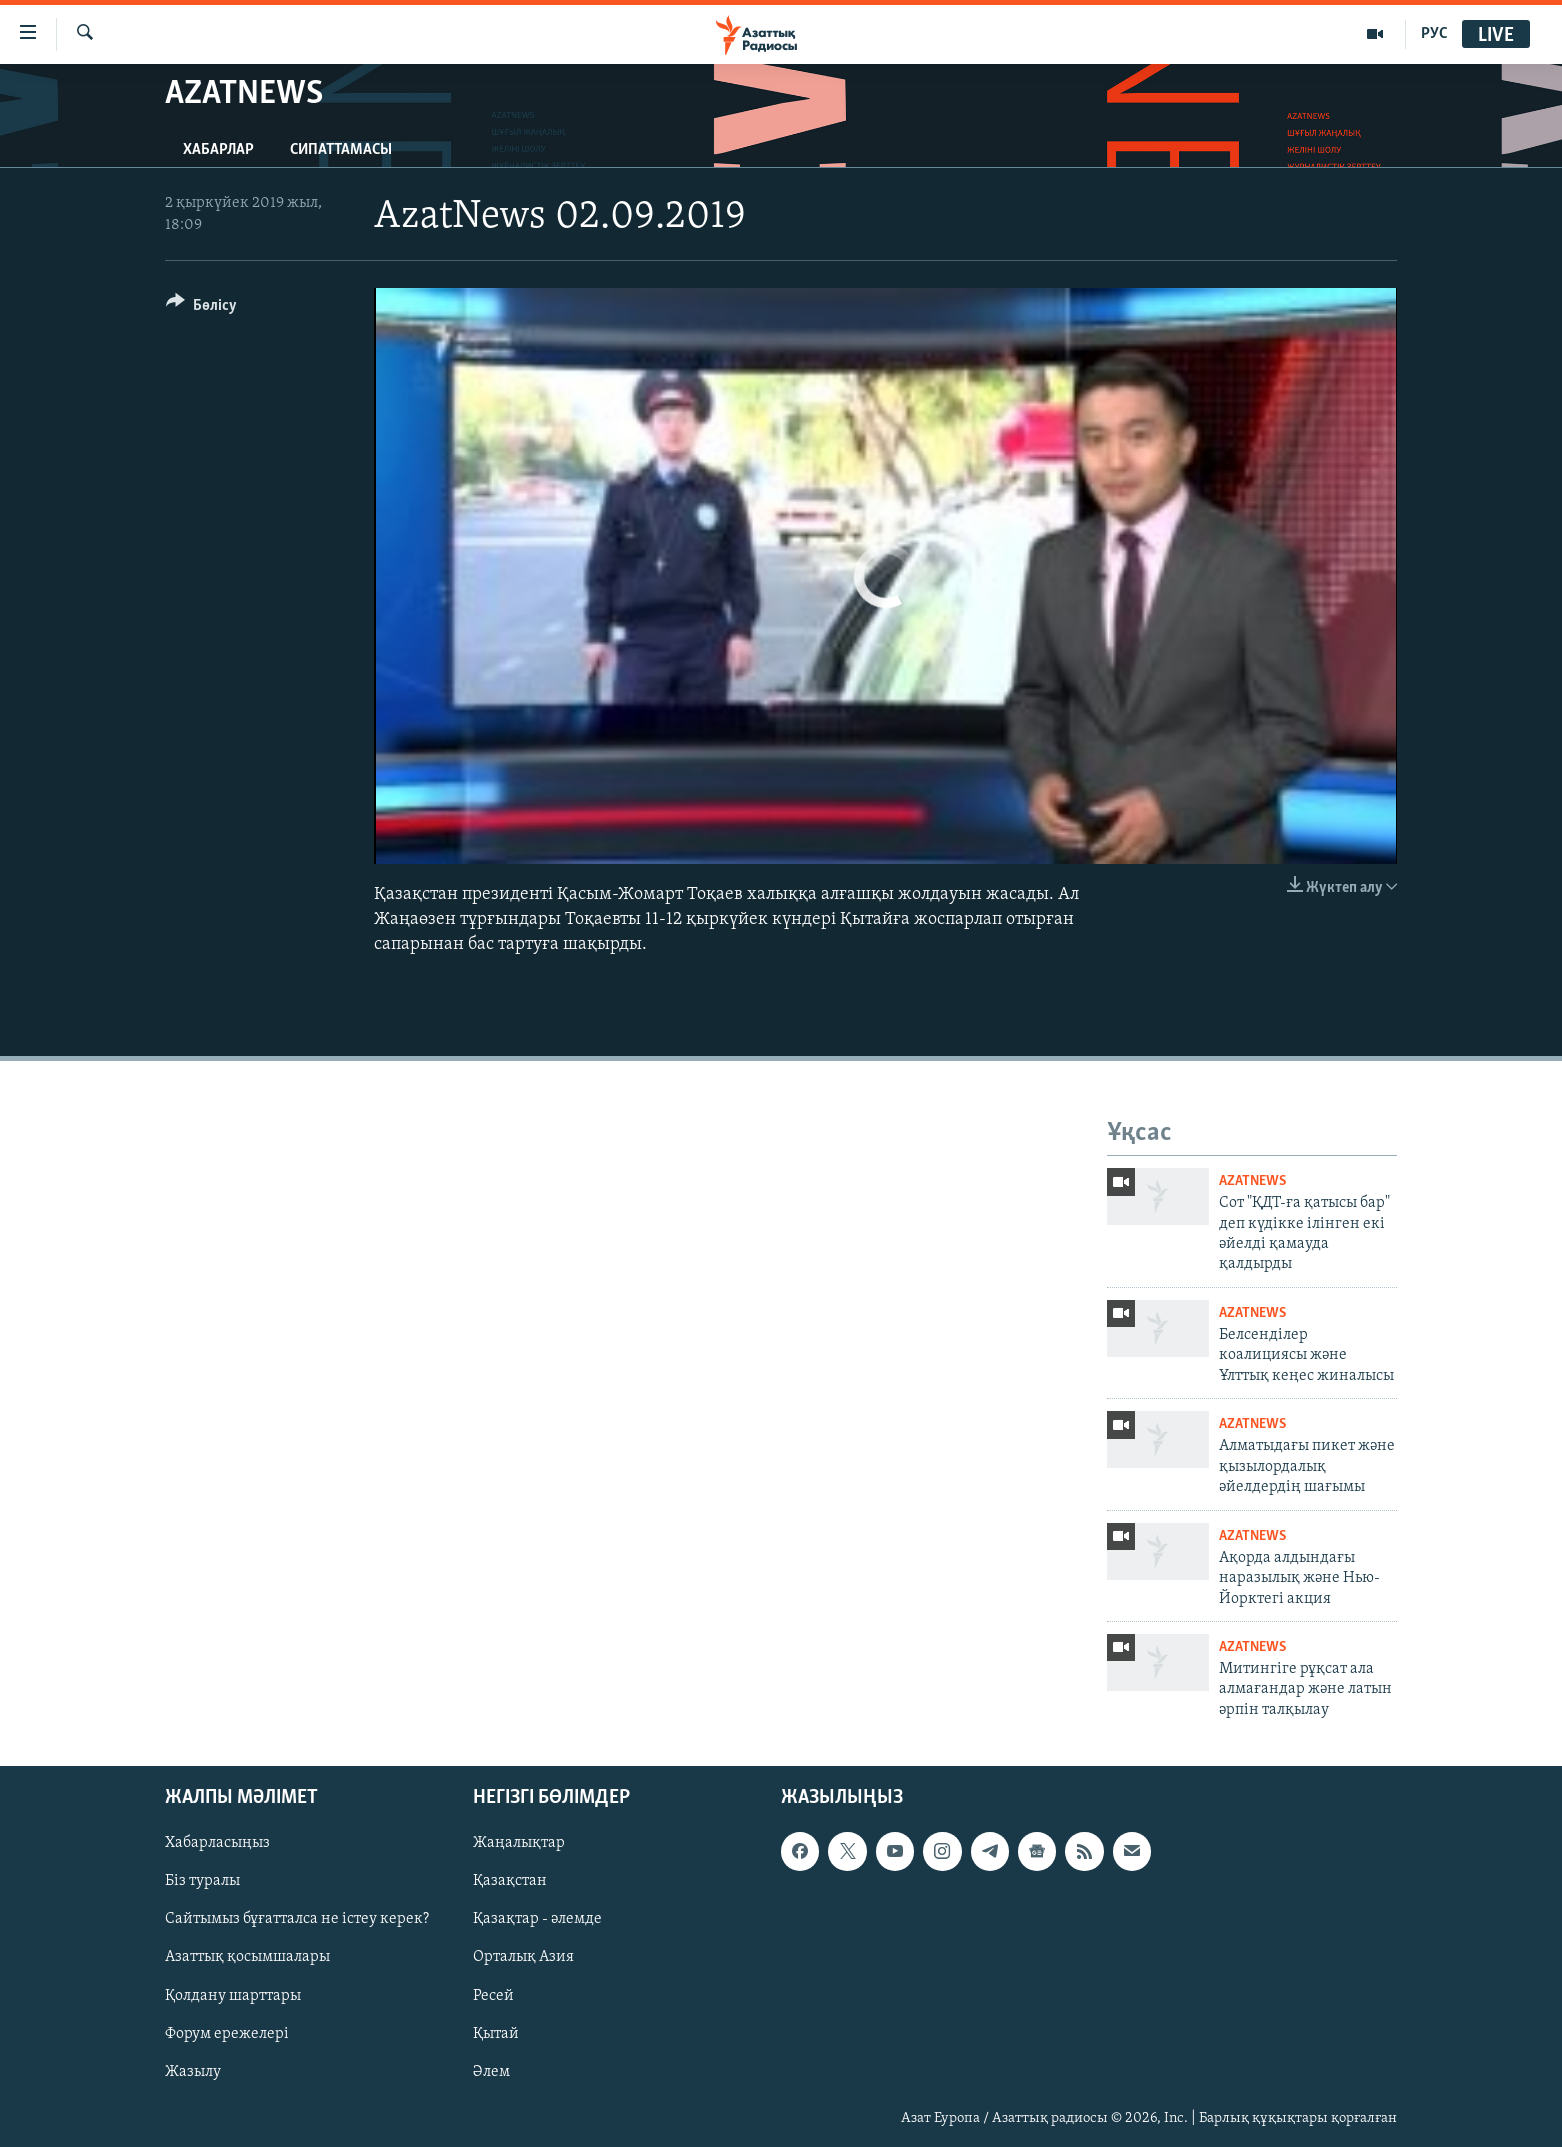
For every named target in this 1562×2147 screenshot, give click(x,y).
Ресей (493, 1996)
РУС (1434, 34)
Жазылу (193, 2072)
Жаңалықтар (519, 1844)
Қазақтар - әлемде (537, 1920)
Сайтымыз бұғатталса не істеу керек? (297, 1920)
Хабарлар (218, 150)
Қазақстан (510, 1882)
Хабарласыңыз (217, 1844)
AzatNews (1252, 1181)
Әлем (491, 2072)
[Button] (201, 308)
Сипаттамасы (341, 150)
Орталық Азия (523, 1958)
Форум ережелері (227, 2034)
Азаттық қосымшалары (247, 1958)
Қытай (496, 2034)
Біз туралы (202, 1882)
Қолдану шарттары (233, 1996)
